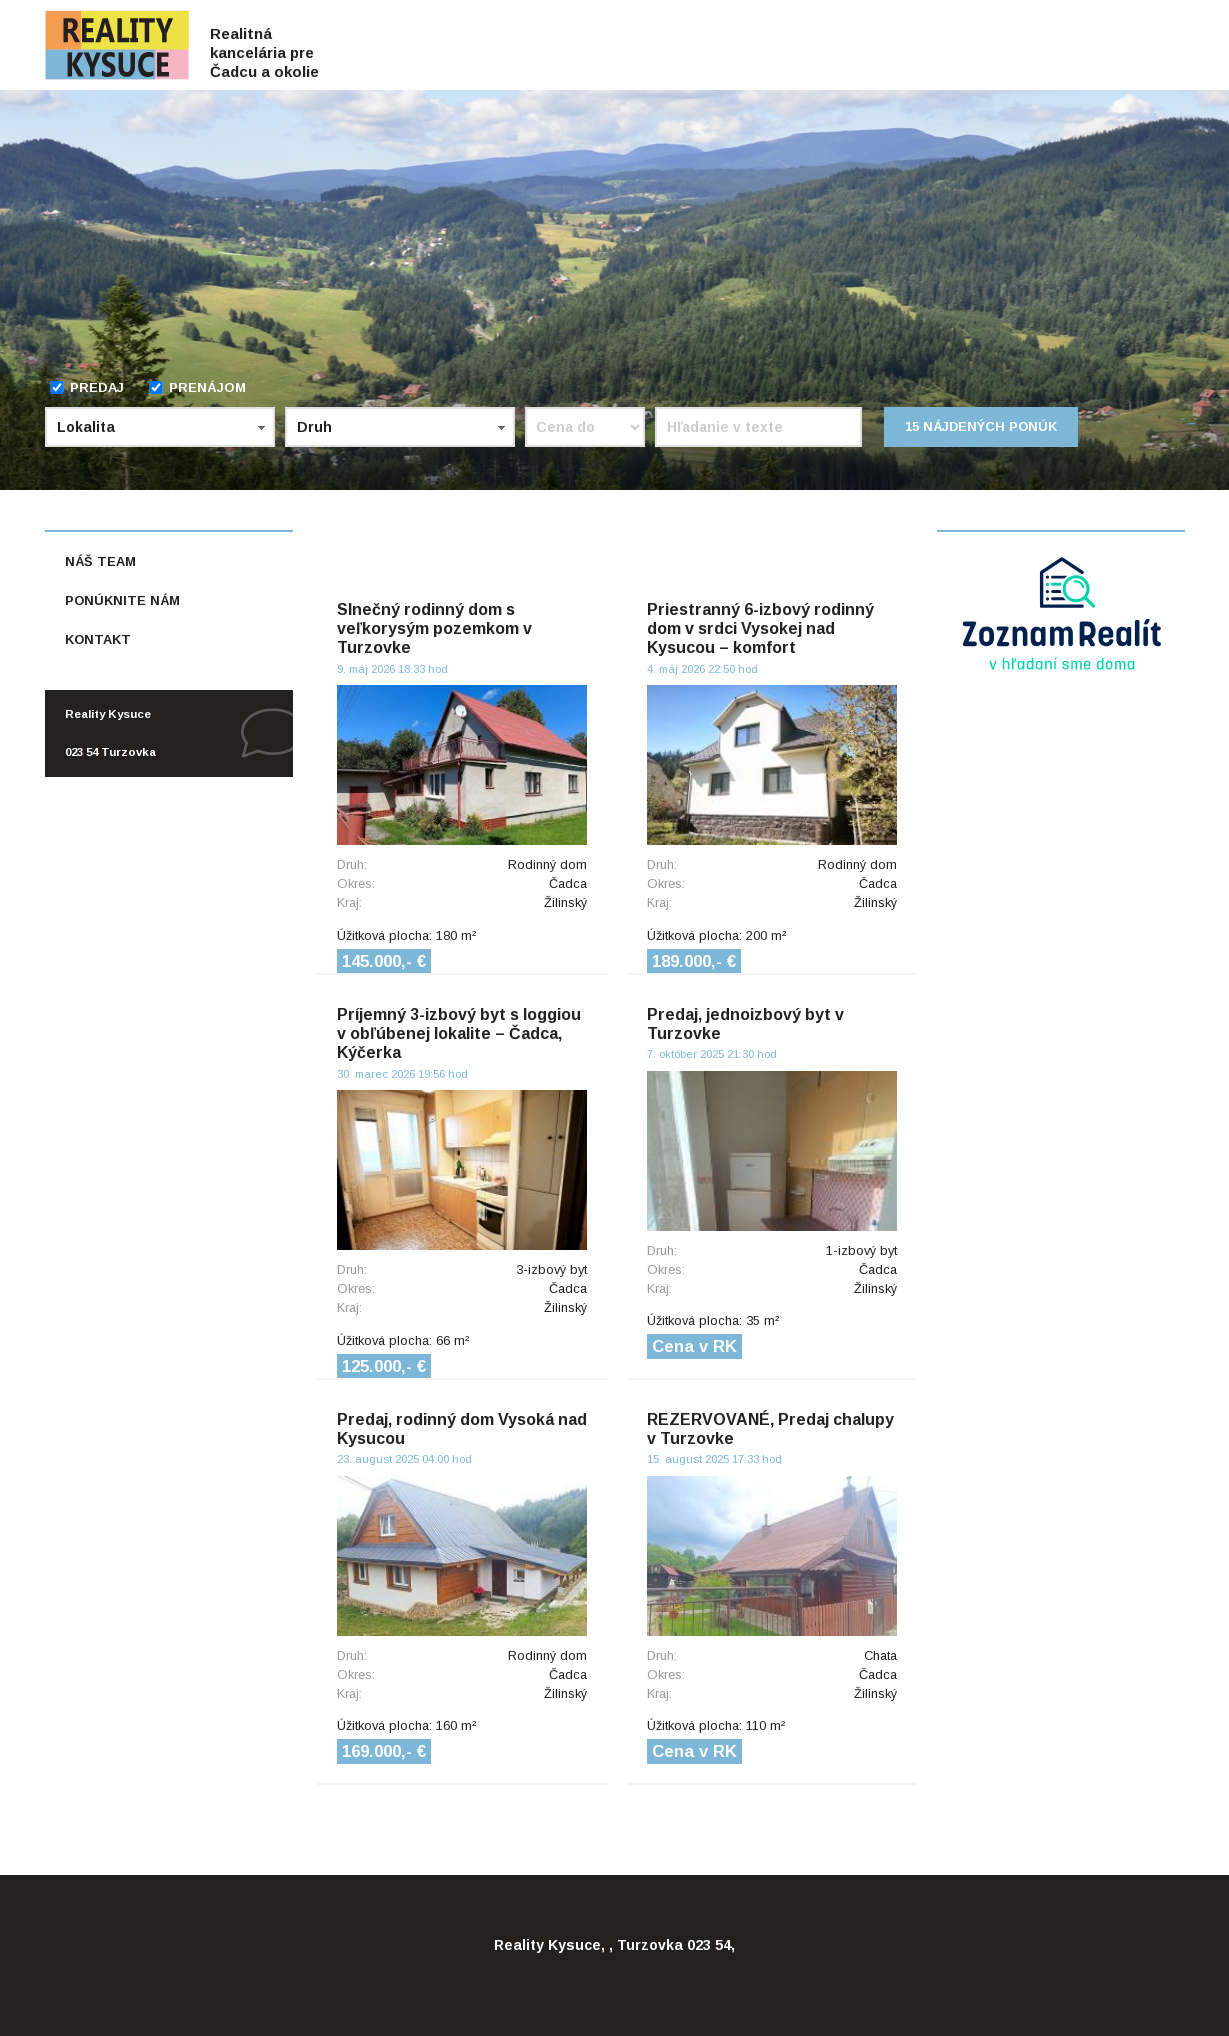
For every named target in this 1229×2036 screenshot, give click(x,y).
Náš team (100, 561)
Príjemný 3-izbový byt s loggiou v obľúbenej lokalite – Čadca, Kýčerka (459, 1033)
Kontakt (98, 639)
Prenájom (197, 387)
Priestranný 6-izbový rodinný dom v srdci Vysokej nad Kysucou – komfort (760, 628)
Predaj (86, 387)
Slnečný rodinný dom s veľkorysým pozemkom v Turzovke (434, 628)
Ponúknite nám (122, 600)
